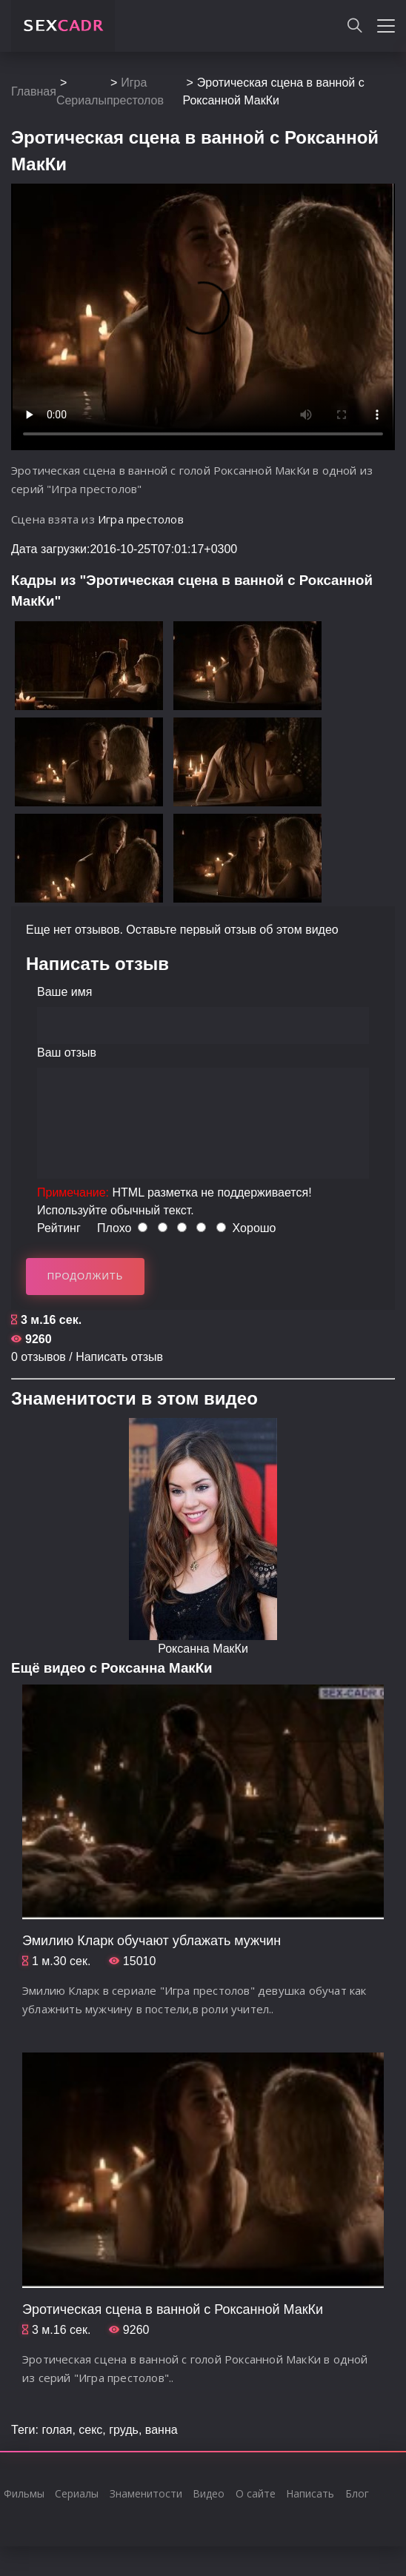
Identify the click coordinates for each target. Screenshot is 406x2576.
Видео (208, 2493)
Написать (310, 2493)
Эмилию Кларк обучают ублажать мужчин (151, 1940)
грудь (124, 2429)
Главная (33, 91)
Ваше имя (64, 992)
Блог (357, 2493)
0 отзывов (38, 1357)
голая (56, 2429)
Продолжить (85, 1276)
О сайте (256, 2493)
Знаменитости (146, 2493)
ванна (161, 2429)
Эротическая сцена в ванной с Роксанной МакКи (172, 2309)
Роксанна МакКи (203, 1648)
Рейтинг (59, 1228)
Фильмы (24, 2493)
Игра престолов (141, 519)
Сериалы (81, 100)
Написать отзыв (119, 1357)
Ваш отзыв (66, 1052)
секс (90, 2429)
